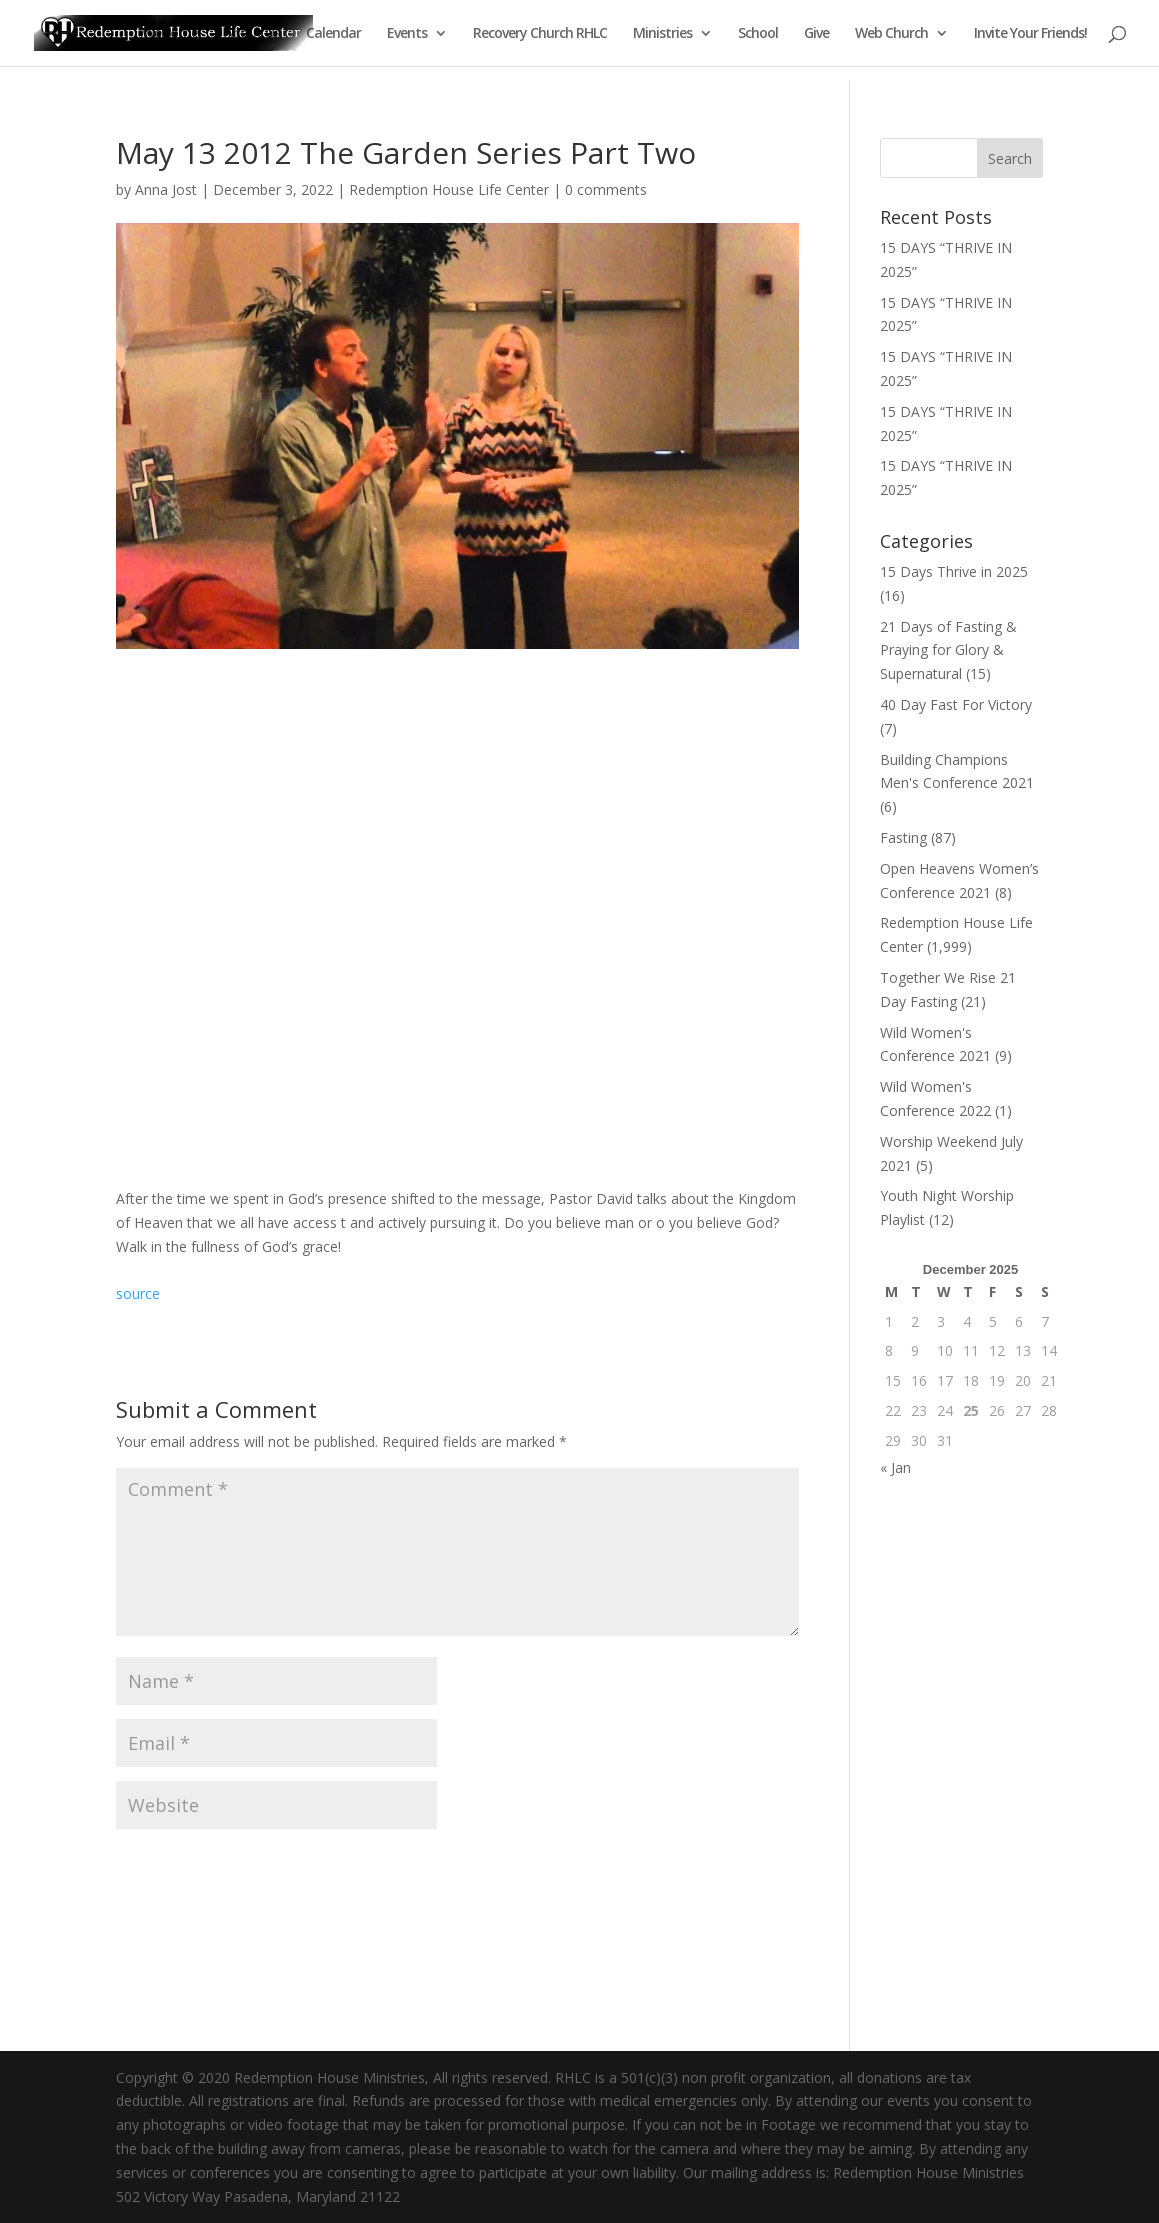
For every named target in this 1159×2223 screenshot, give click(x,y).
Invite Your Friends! (1030, 34)
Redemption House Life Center (449, 189)
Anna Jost (166, 189)
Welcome (170, 34)
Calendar (333, 34)
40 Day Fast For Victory (956, 704)
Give (816, 34)
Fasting (903, 837)
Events (407, 34)
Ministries (662, 34)
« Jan (895, 1467)
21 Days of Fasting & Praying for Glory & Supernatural (948, 650)
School (758, 34)
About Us (252, 34)
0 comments (606, 189)
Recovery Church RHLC (540, 34)
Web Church (891, 34)
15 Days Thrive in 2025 (954, 571)
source (138, 1293)
